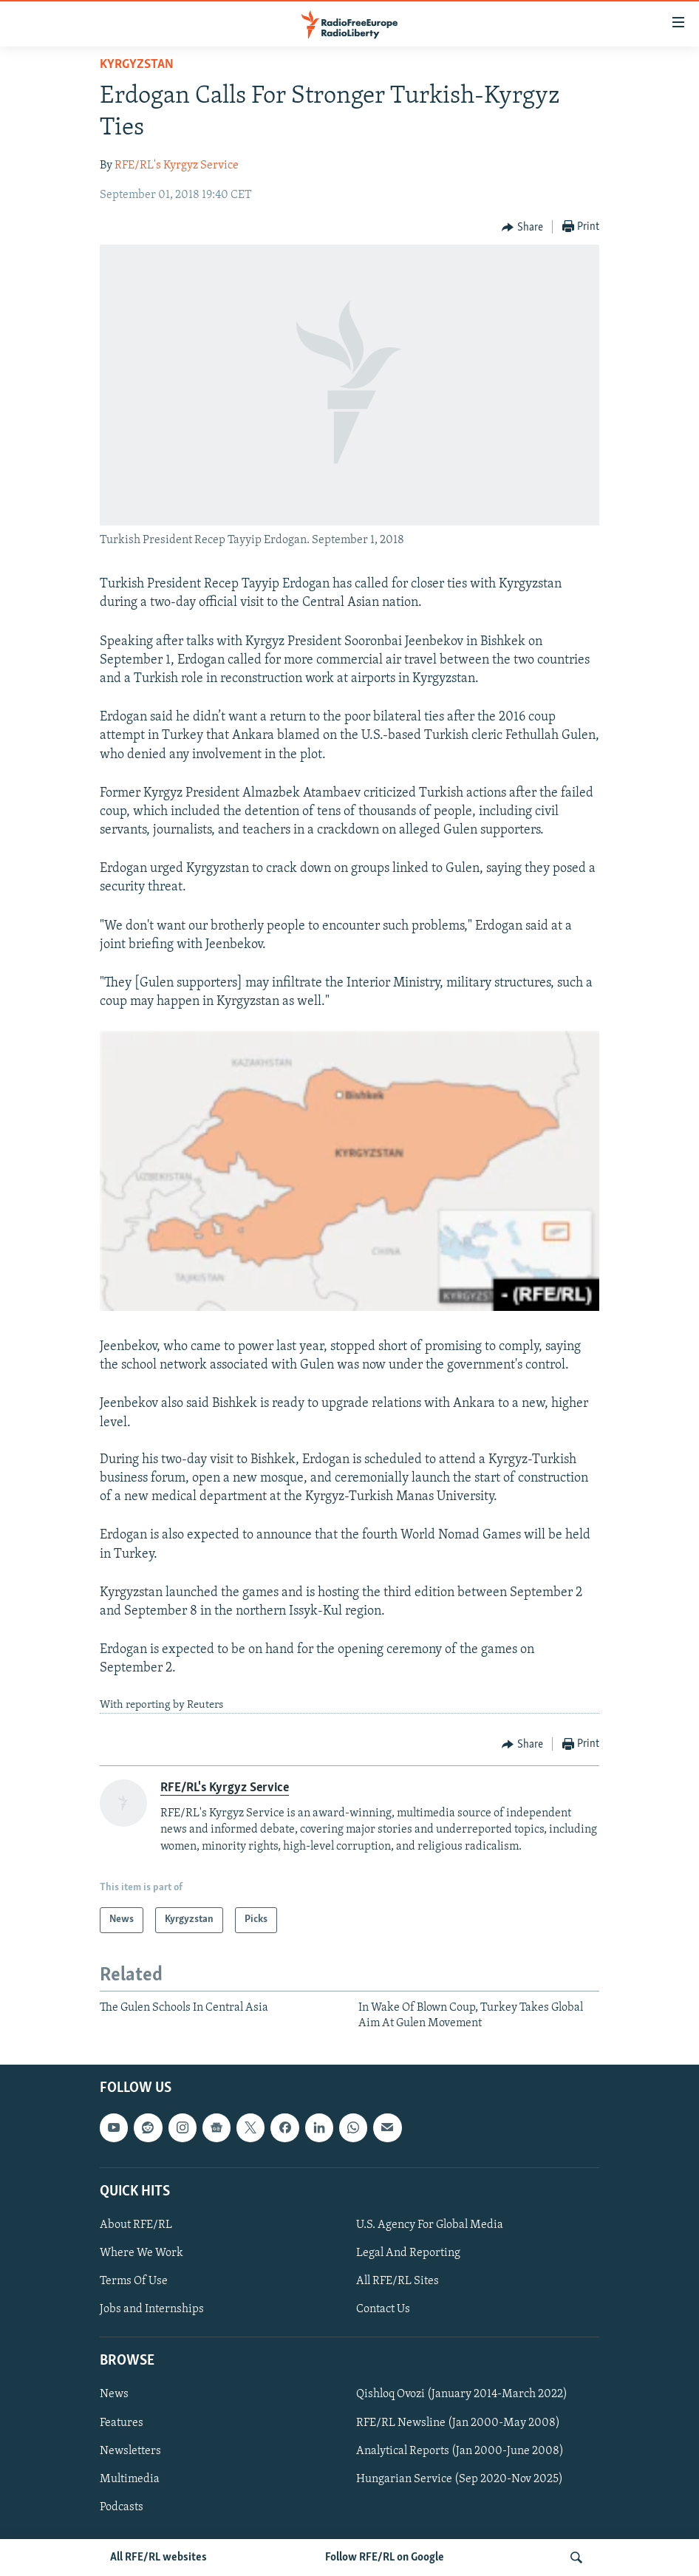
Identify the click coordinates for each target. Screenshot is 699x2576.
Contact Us (383, 2309)
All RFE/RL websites (158, 2557)
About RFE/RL (136, 2225)
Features (121, 2423)
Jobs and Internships (152, 2309)
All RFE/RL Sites (397, 2281)
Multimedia (130, 2479)
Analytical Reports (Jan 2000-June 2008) (460, 2451)
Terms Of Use (134, 2281)
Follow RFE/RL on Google (384, 2557)
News (114, 2395)
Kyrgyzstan (137, 65)
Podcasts (121, 2507)
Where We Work (141, 2253)
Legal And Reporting (408, 2253)
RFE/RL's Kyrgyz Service (177, 165)
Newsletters (130, 2451)
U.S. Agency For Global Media (429, 2225)
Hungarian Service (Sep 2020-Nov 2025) (459, 2479)
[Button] (522, 227)
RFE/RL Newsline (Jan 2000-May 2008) (458, 2423)
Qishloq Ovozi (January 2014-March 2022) (461, 2395)
